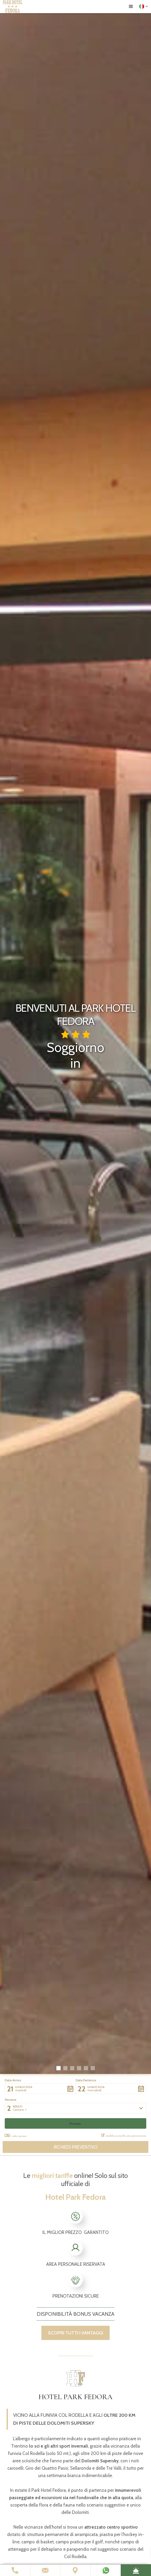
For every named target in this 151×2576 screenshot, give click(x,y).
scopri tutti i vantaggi (75, 2333)
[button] (131, 6)
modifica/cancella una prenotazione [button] (123, 2135)
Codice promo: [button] (16, 2136)
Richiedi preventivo (76, 2147)
